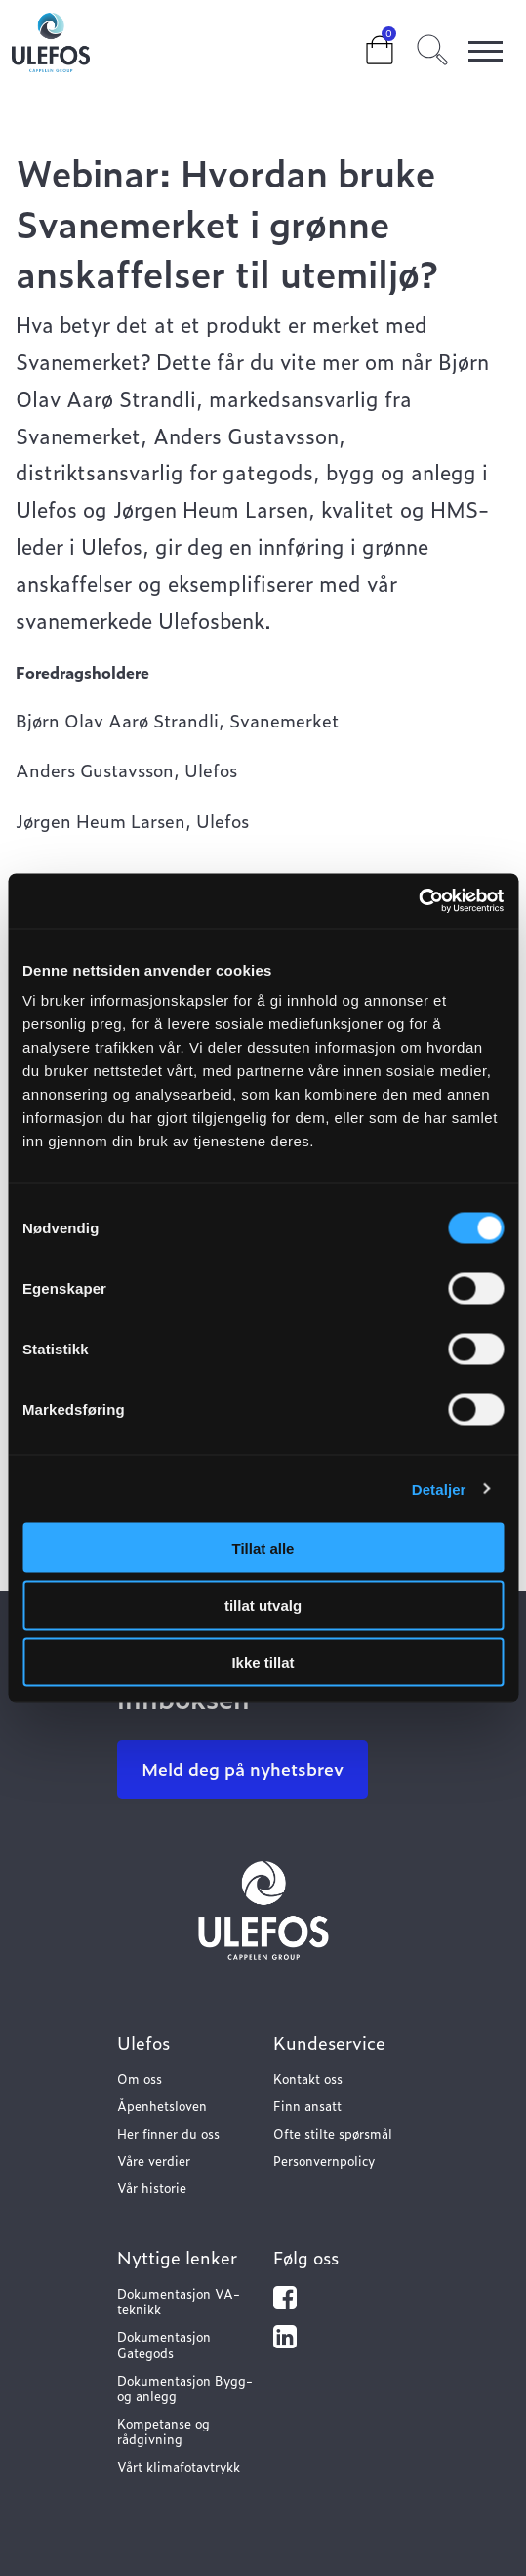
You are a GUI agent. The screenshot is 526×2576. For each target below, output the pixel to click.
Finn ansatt (307, 2106)
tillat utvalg (263, 1605)
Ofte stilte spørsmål (332, 2133)
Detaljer (439, 1488)
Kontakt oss (308, 2078)
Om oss (139, 2078)
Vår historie (151, 2188)
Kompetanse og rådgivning (163, 2431)
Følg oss (306, 2257)
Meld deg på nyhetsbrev (243, 1769)
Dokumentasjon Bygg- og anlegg (185, 2388)
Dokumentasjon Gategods (164, 2344)
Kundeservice (329, 2042)
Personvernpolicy (324, 2160)
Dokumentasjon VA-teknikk (178, 2301)
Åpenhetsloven (162, 2106)
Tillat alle (263, 1548)
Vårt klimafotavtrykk (178, 2466)
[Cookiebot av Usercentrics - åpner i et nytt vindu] (418, 901)
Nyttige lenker (177, 2257)
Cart (364, 41)
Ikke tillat (262, 1662)
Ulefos (143, 2042)
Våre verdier (153, 2160)
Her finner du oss (168, 2133)
